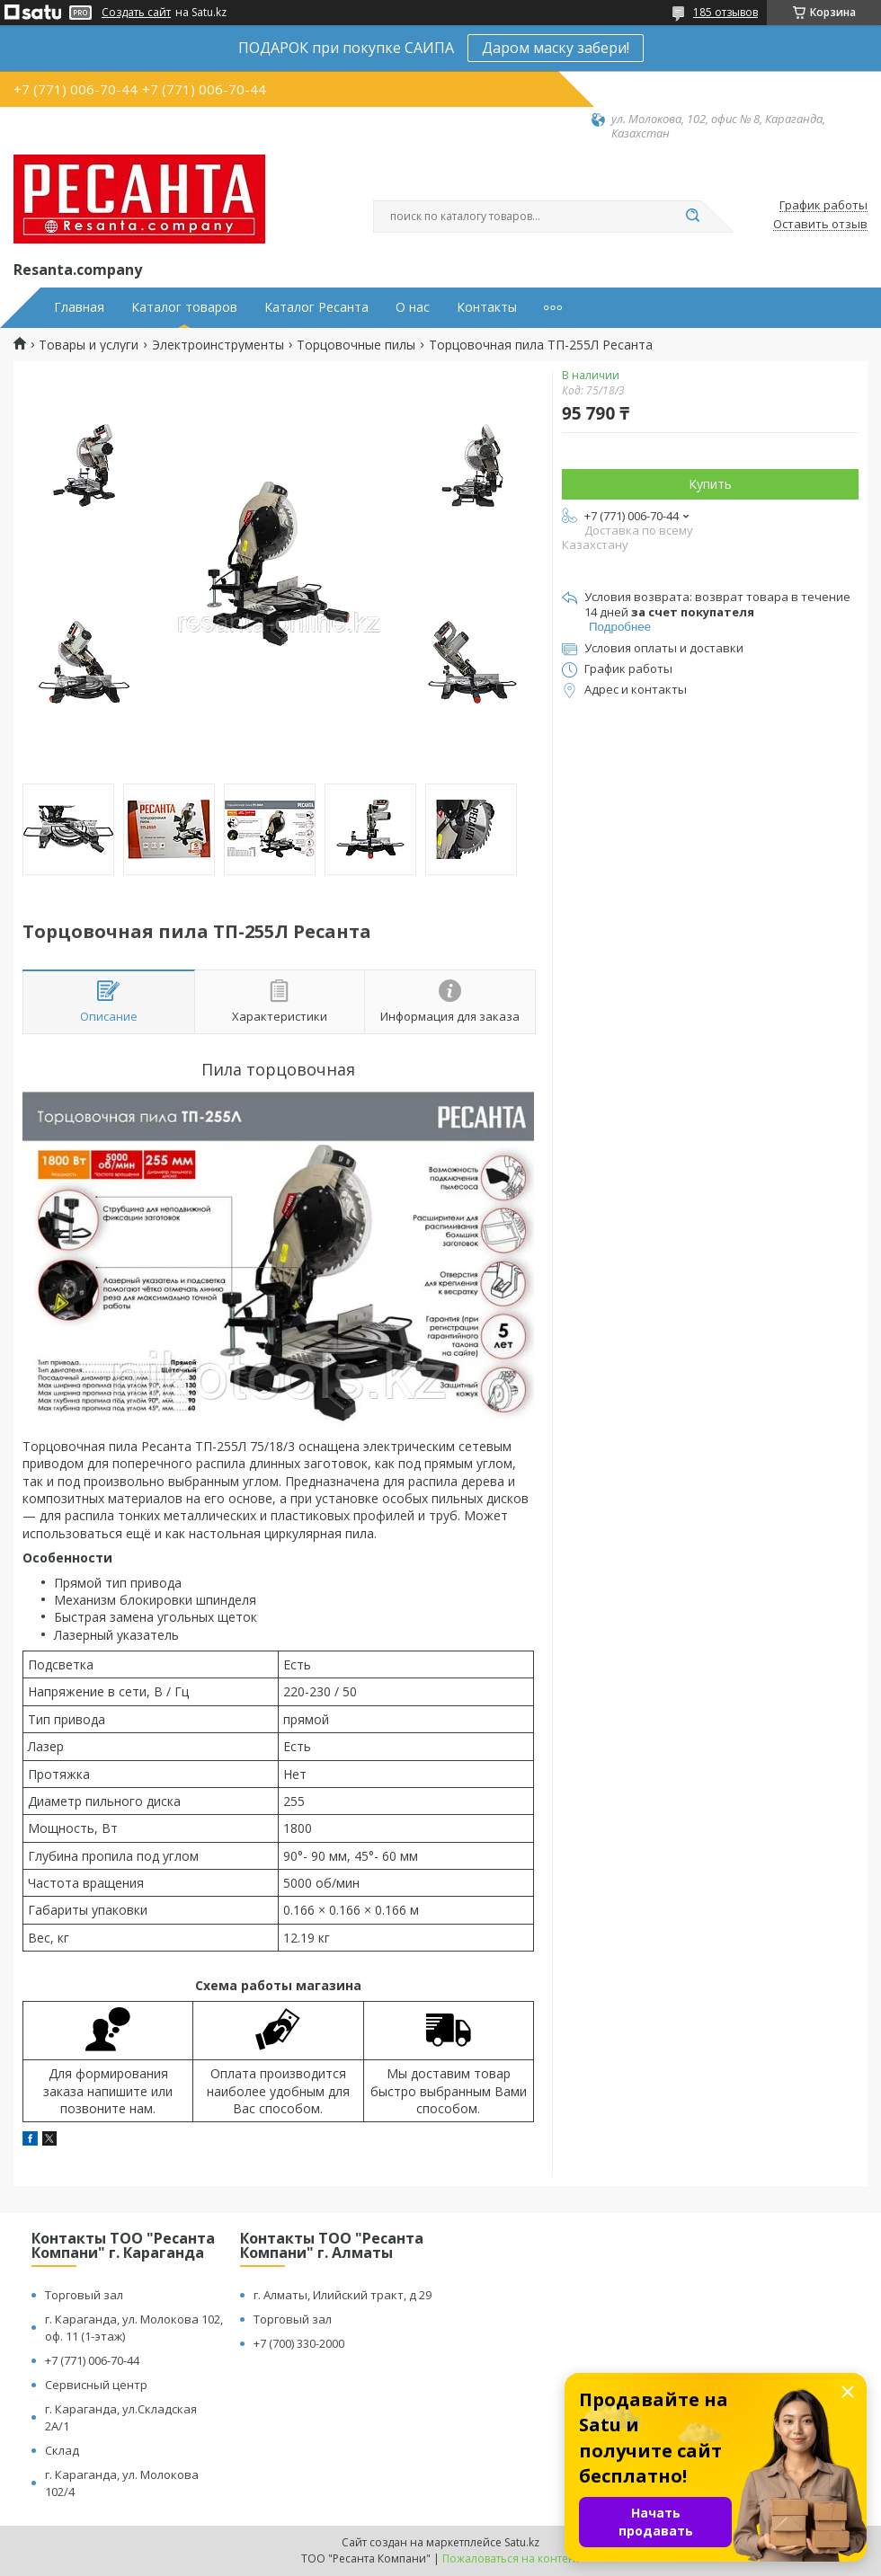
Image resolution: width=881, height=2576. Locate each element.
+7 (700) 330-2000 (299, 2343)
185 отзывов (725, 12)
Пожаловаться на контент (511, 2558)
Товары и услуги (88, 345)
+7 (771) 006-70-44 (92, 2360)
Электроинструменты (218, 345)
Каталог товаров (184, 307)
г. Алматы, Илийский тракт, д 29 (343, 2295)
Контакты (487, 307)
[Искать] (692, 216)
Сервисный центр (96, 2385)
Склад (62, 2450)
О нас (413, 307)
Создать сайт (136, 12)
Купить (710, 483)
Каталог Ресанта (316, 307)
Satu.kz (521, 2542)
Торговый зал (84, 2295)
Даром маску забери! (555, 48)
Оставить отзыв (820, 224)
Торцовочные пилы (356, 345)
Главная (79, 307)
